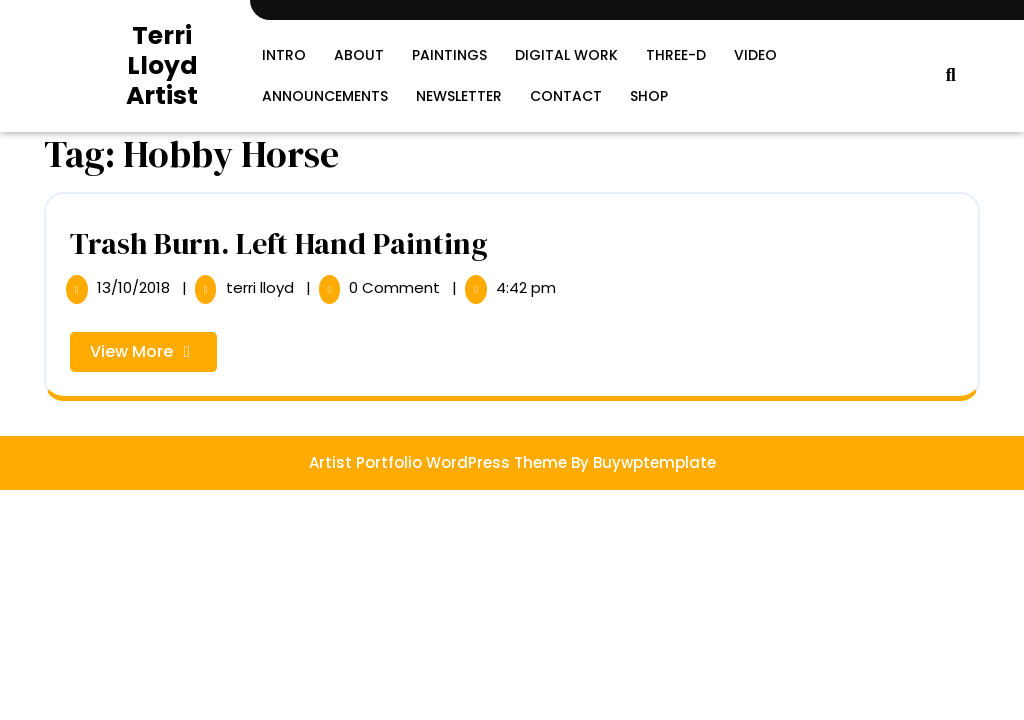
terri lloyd (262, 287)
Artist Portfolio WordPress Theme (438, 462)
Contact (566, 96)
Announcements (325, 96)
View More (153, 355)
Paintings (449, 55)
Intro (284, 55)
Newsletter (459, 96)
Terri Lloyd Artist (162, 65)
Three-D (676, 55)
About (359, 55)
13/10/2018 (135, 287)
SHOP (649, 96)
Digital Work (566, 55)
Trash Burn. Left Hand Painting (279, 243)
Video (755, 55)
